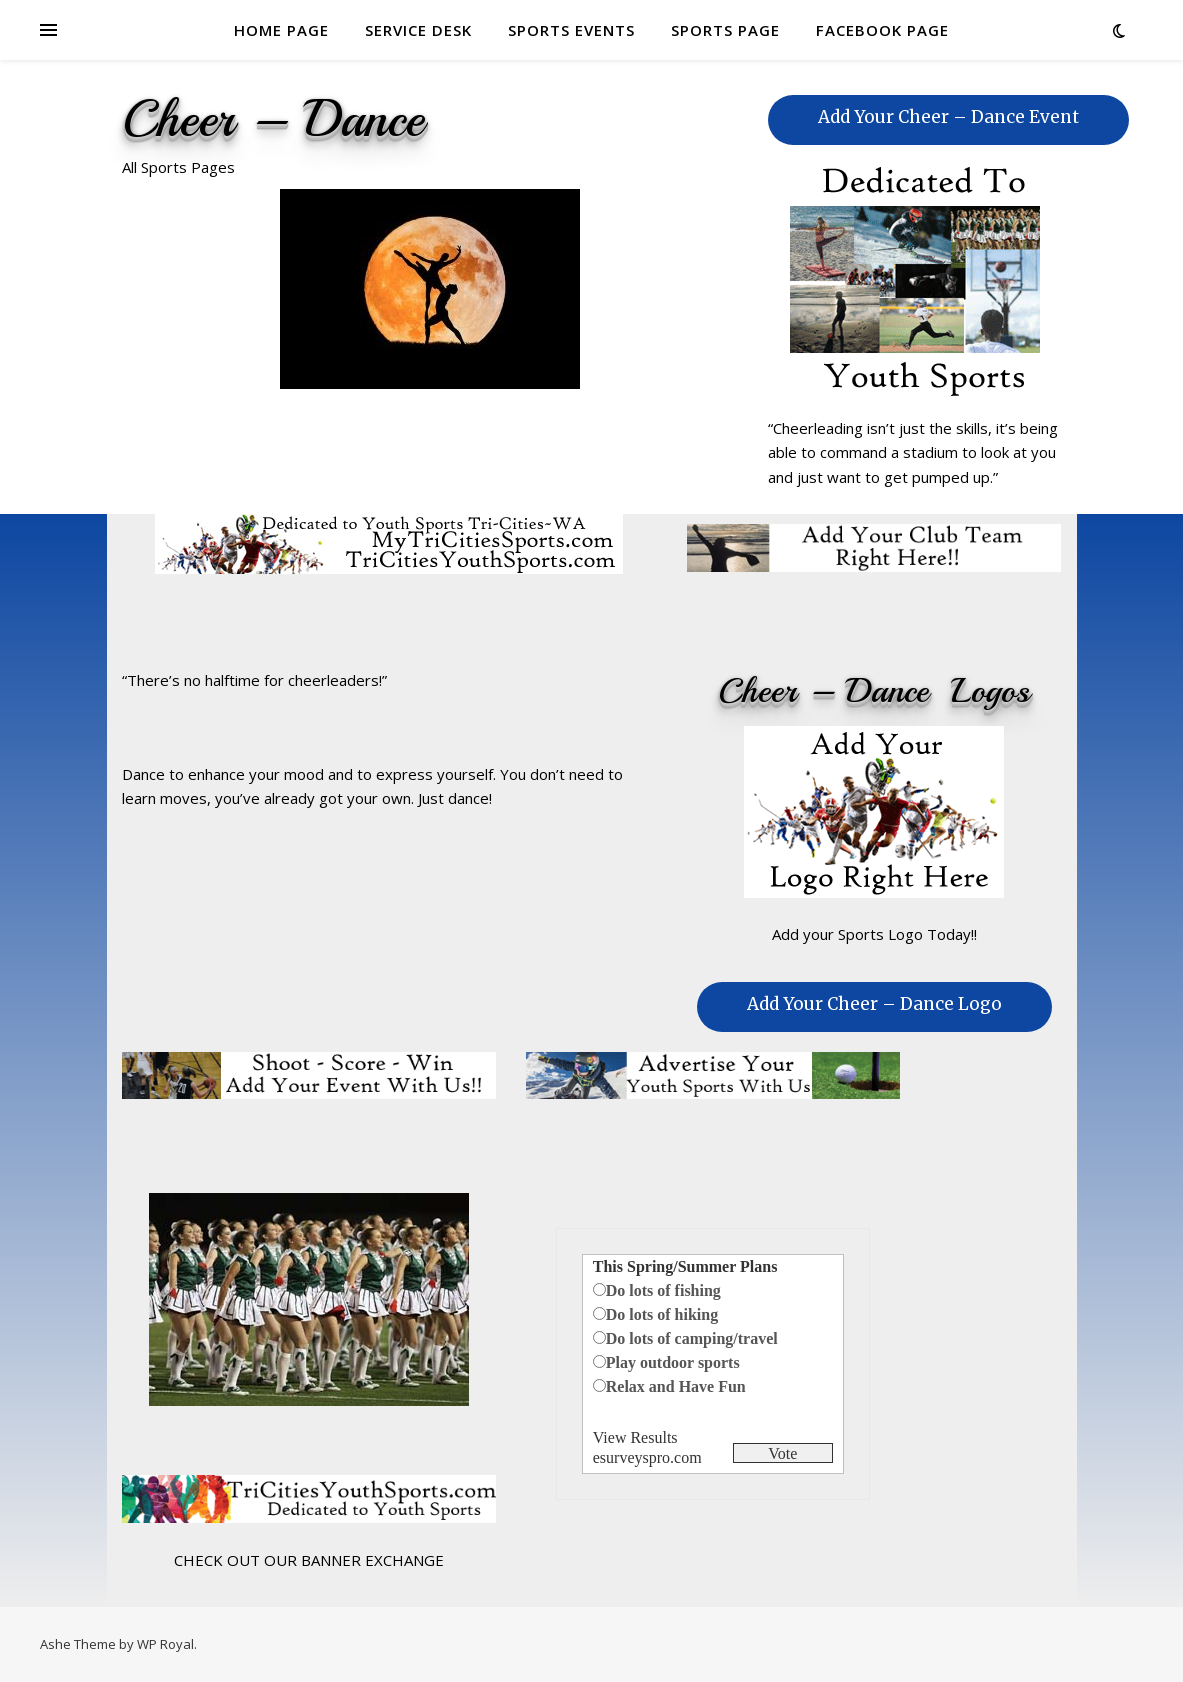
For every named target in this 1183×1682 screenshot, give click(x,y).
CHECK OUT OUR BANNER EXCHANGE (309, 1560)
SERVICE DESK (418, 30)
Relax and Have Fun (676, 1386)
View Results (635, 1437)
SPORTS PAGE (725, 30)
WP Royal (165, 1644)
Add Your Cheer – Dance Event (948, 117)
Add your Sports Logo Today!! (874, 934)
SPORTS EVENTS (571, 30)
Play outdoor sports (673, 1362)
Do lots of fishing (663, 1290)
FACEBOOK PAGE (882, 30)
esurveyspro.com (647, 1457)
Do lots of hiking (662, 1314)
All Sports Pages (178, 167)
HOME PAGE (281, 30)
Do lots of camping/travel (692, 1338)
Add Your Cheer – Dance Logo (874, 1004)
